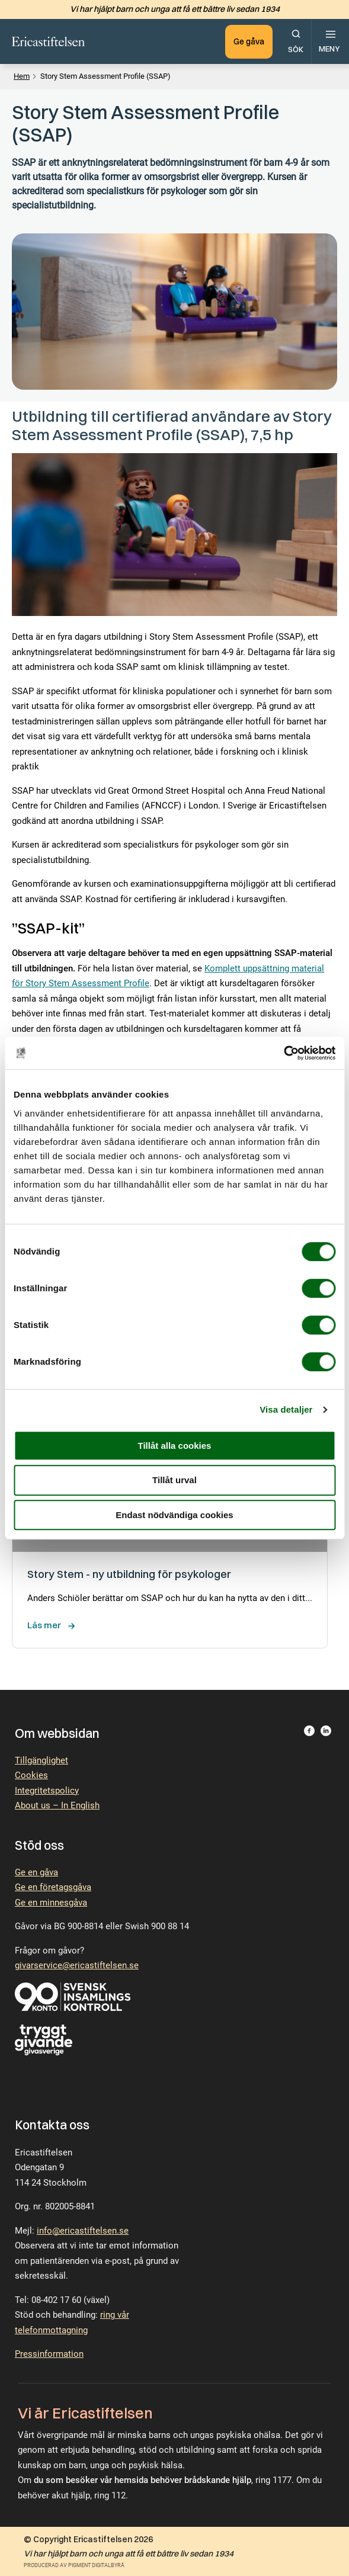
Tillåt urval (174, 1480)
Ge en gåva (36, 1872)
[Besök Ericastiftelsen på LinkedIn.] (326, 1733)
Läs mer (44, 1625)
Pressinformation (49, 2354)
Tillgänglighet (41, 1760)
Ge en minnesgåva (51, 1902)
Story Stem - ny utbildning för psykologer (129, 1574)
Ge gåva (248, 41)
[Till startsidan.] (49, 41)
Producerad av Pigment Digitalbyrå (74, 2565)
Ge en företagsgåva (53, 1887)
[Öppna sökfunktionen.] (296, 41)
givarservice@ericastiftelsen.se (77, 1965)
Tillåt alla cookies (175, 1446)
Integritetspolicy (47, 1790)
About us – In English (57, 1805)
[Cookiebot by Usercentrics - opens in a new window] (283, 1053)
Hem (22, 76)
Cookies (31, 1775)
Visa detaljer (286, 1409)
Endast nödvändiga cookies (174, 1515)
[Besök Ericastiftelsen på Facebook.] (309, 1733)
